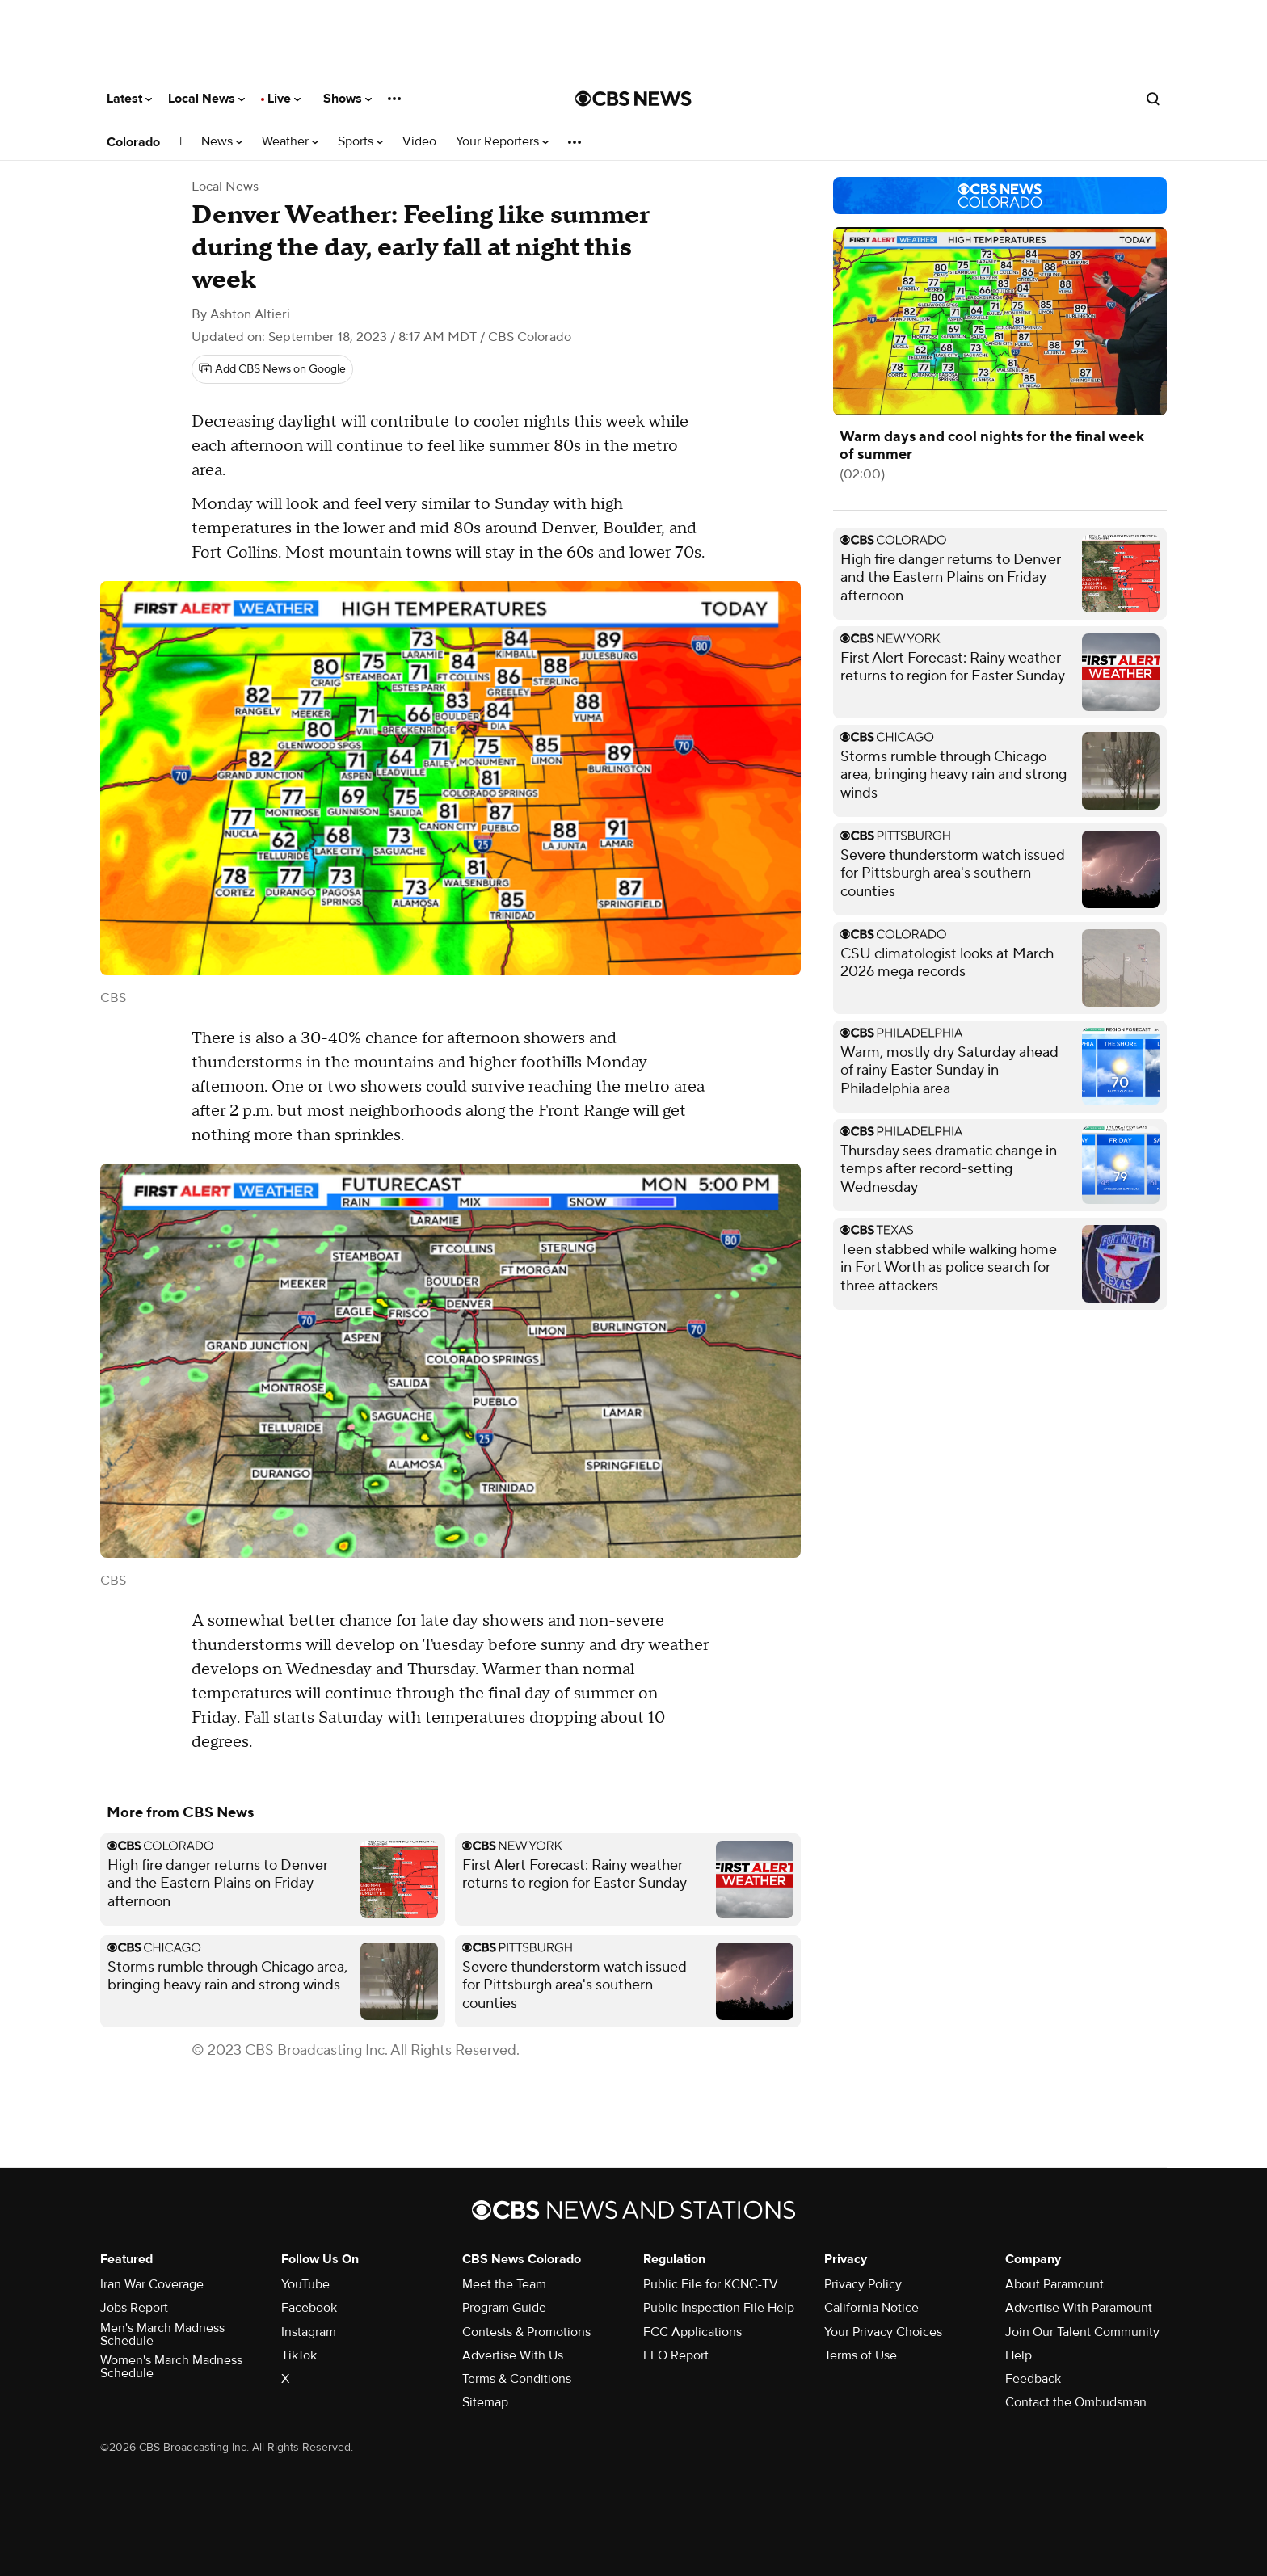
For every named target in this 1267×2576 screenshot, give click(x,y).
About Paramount (1054, 2284)
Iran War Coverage (152, 2284)
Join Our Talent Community (1082, 2332)
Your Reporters (502, 141)
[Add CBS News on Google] (272, 369)
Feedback (1033, 2378)
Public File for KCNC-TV (710, 2284)
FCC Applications (692, 2332)
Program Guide (504, 2307)
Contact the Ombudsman (1076, 2402)
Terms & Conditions (516, 2378)
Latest (129, 98)
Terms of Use (860, 2355)
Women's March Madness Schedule (171, 2367)
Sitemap (485, 2402)
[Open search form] (1153, 98)
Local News (206, 98)
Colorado (133, 142)
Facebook (309, 2307)
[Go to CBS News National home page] (633, 98)
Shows (347, 98)
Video (419, 141)
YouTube (305, 2284)
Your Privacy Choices (883, 2332)
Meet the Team (504, 2284)
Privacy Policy (863, 2284)
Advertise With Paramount (1078, 2307)
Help (1018, 2355)
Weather (290, 141)
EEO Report (676, 2355)
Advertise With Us (512, 2355)
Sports (360, 141)
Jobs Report (134, 2307)
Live (284, 98)
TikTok (299, 2355)
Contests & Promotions (526, 2332)
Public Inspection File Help (718, 2307)
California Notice (871, 2307)
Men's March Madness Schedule (162, 2334)
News (221, 141)
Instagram (308, 2332)
